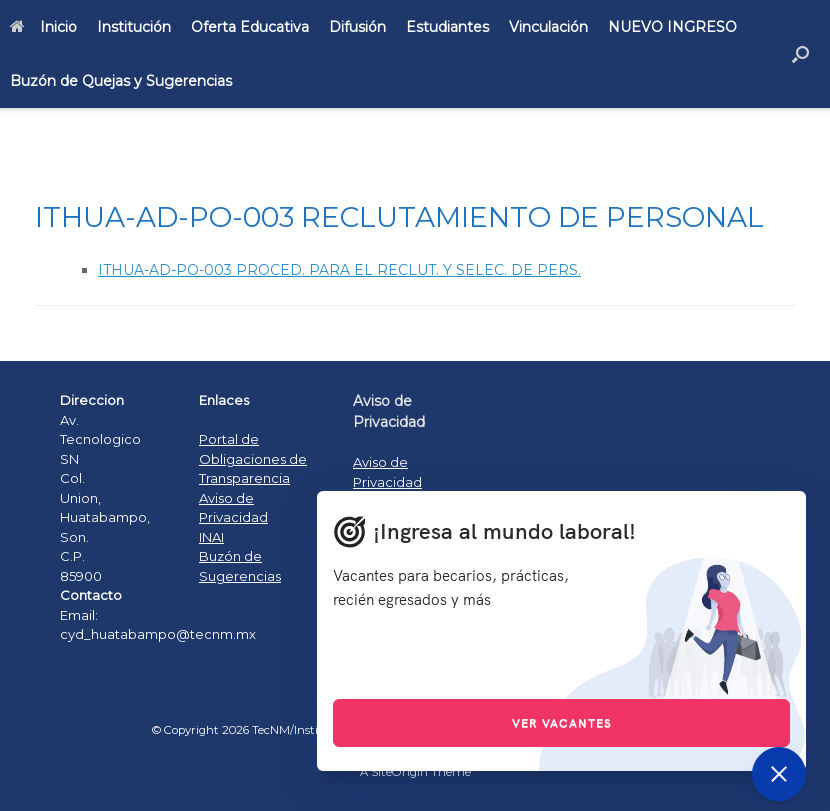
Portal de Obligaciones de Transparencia (253, 458)
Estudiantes (447, 27)
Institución (134, 27)
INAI (211, 537)
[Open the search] (800, 54)
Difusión (357, 27)
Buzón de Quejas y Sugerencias (121, 81)
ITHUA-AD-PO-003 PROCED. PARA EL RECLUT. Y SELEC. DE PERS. (339, 270)
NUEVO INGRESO (672, 27)
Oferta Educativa (250, 27)
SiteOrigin (399, 772)
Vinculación (548, 27)
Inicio (43, 27)
